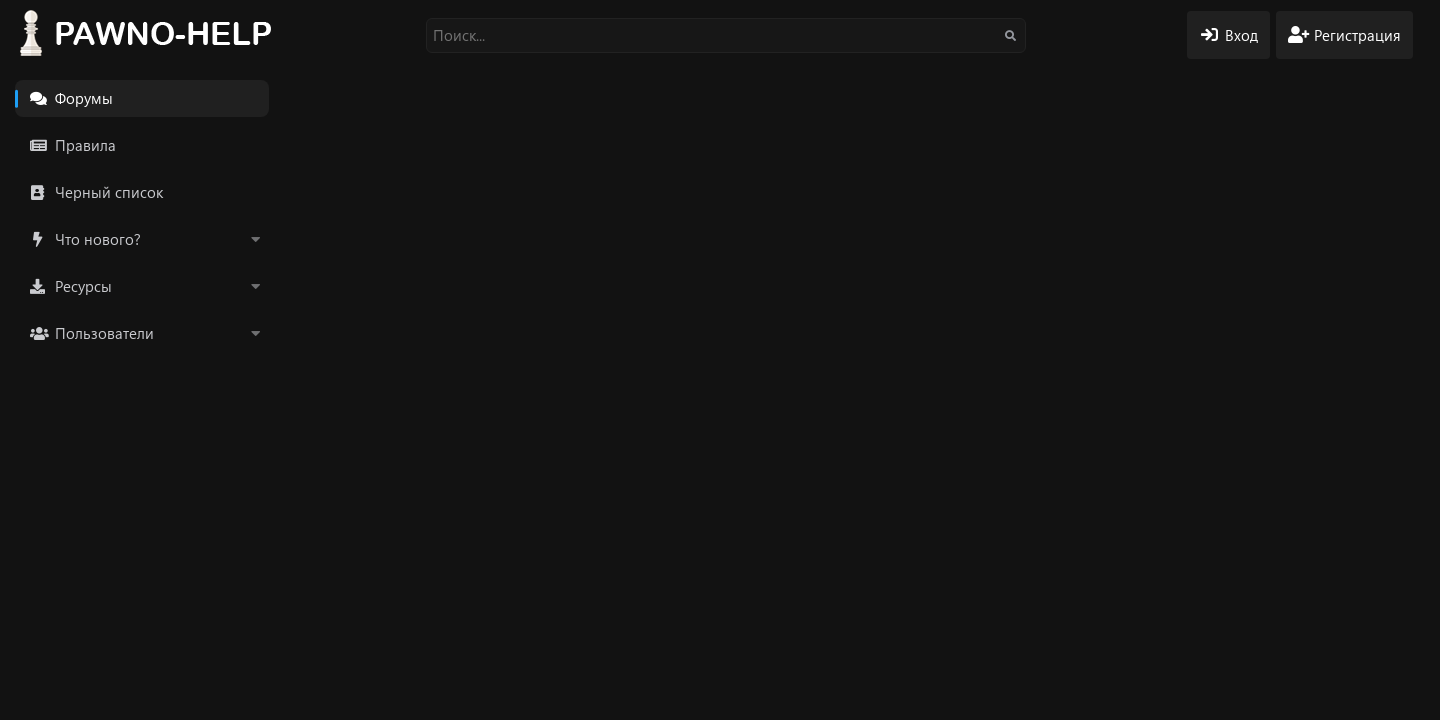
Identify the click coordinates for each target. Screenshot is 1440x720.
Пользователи (104, 333)
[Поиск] (726, 35)
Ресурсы (83, 286)
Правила (85, 145)
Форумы (84, 98)
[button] (255, 239)
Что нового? (98, 239)
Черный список (109, 192)
